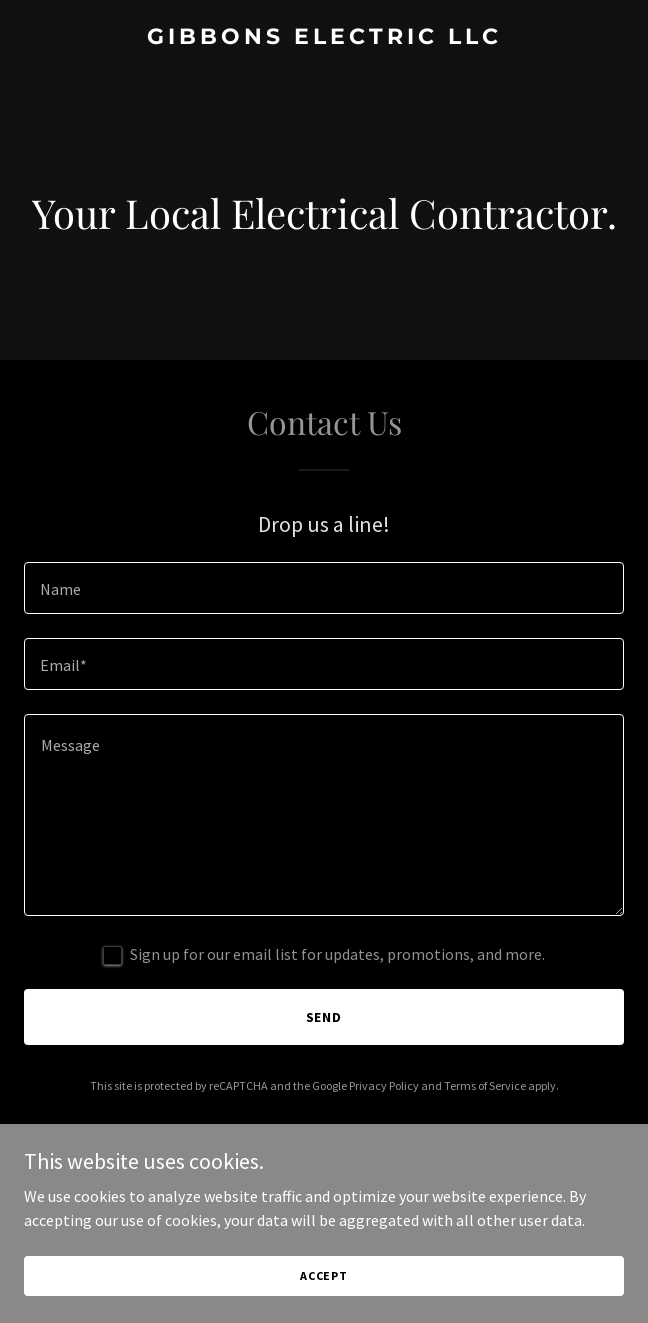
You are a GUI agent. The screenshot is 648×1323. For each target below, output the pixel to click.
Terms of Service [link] (485, 1085)
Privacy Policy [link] (384, 1085)
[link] (324, 38)
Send (324, 1017)
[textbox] (324, 588)
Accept (324, 1275)
